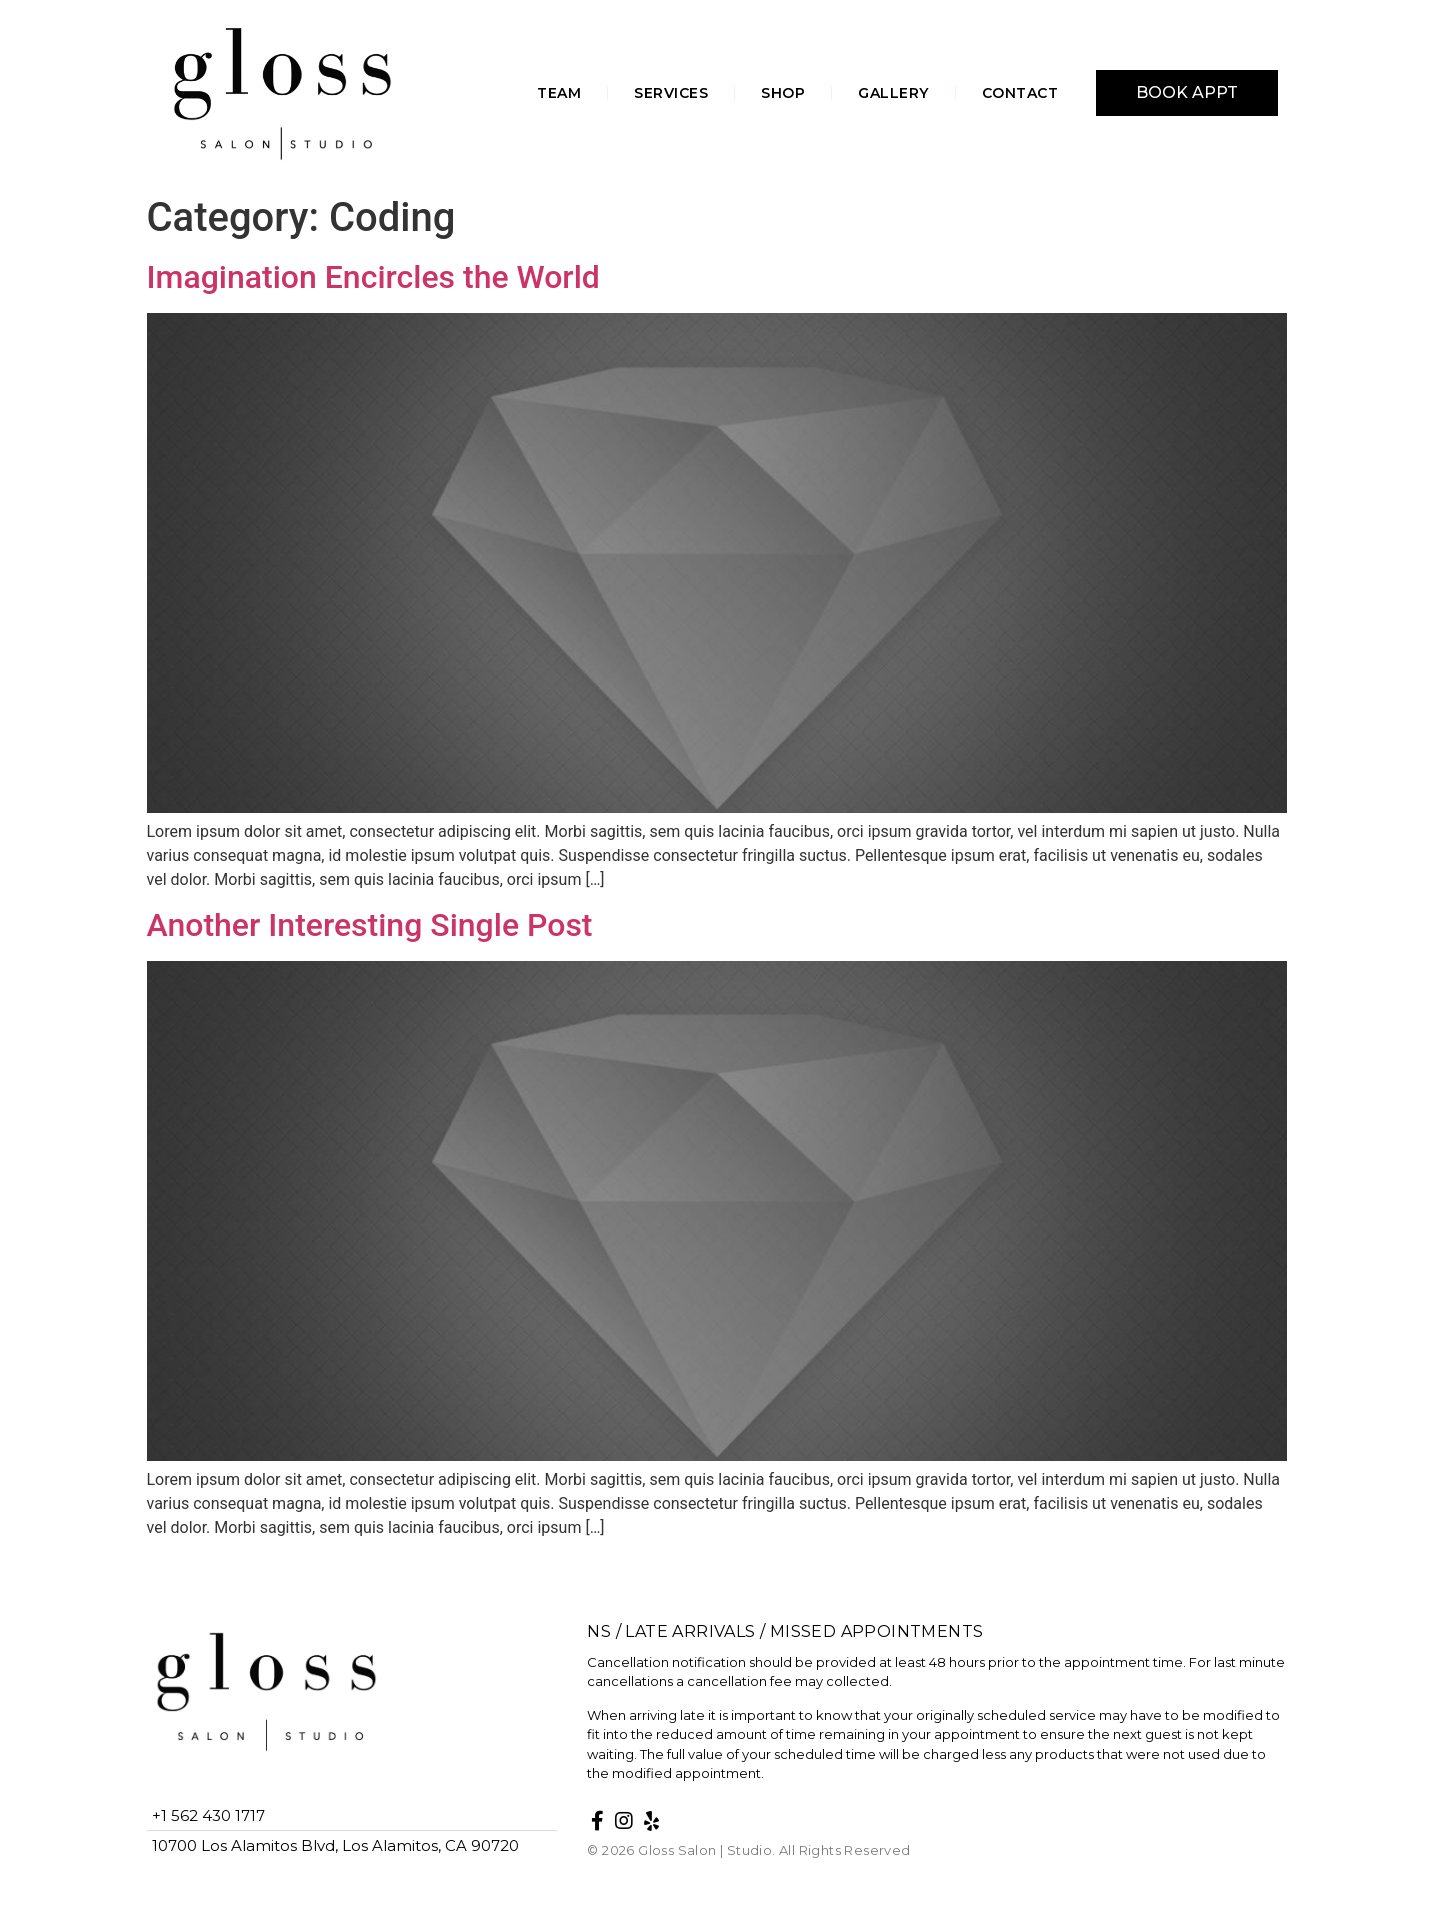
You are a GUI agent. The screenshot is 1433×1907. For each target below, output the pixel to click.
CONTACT (1020, 93)
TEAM (559, 93)
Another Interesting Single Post (370, 925)
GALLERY (893, 93)
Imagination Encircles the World (373, 277)
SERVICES (671, 93)
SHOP (783, 93)
